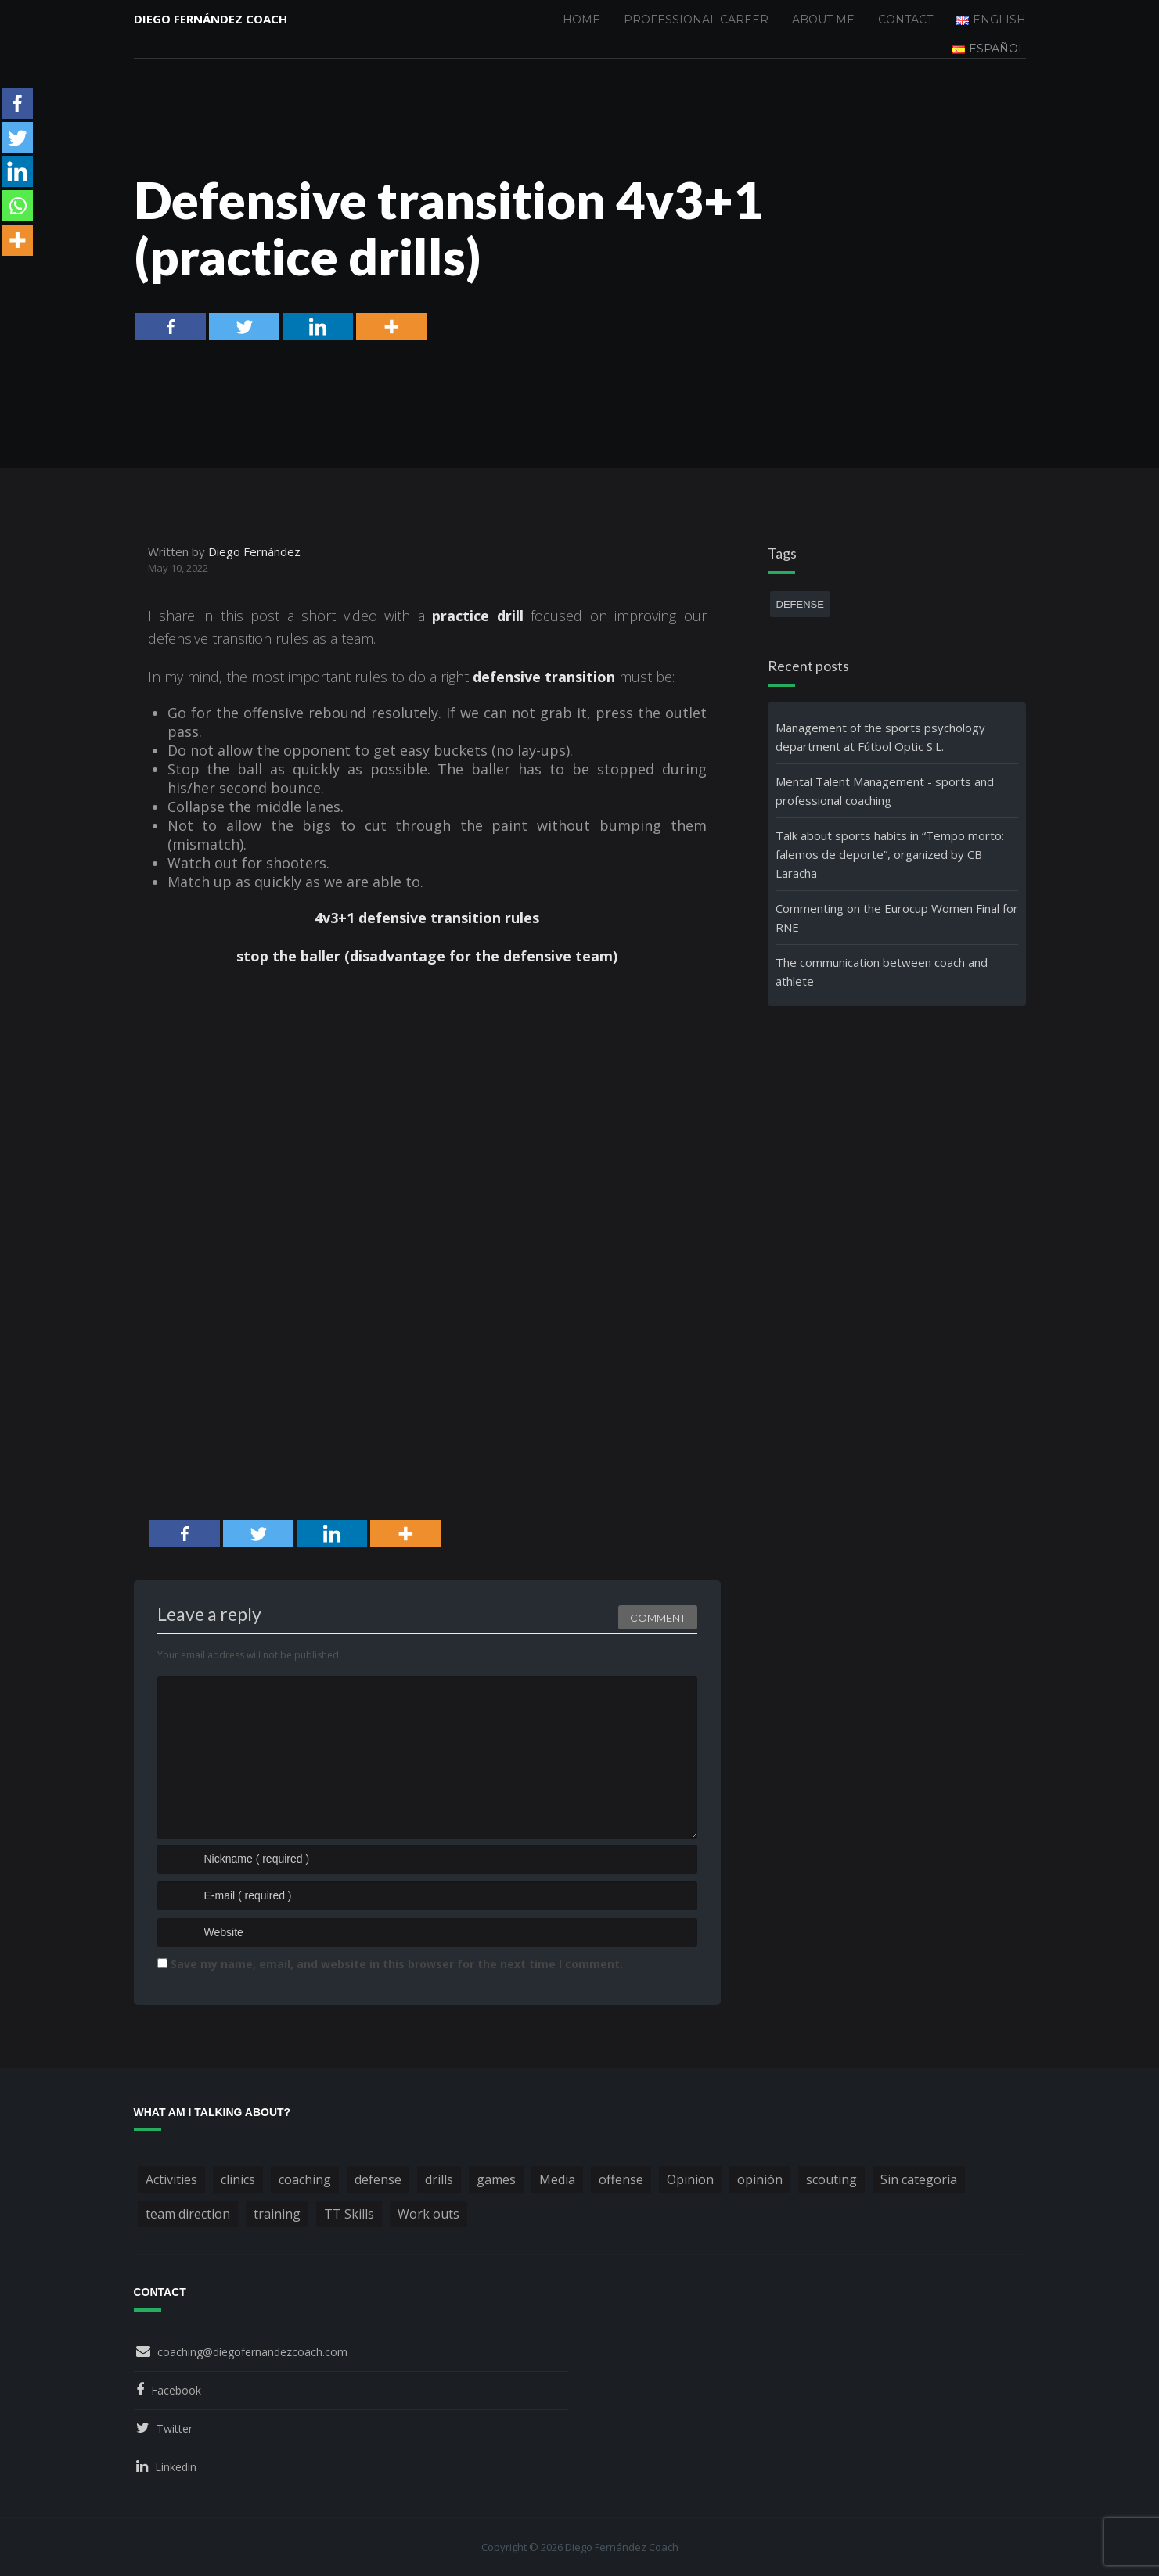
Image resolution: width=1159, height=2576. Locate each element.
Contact (905, 20)
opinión (760, 2179)
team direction (188, 2213)
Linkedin (175, 2466)
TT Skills (349, 2213)
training (277, 2213)
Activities (171, 2179)
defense (800, 604)
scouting (831, 2179)
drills (439, 2179)
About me (823, 20)
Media (557, 2179)
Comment (658, 1615)
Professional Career (696, 20)
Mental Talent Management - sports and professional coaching (885, 791)
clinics (238, 2179)
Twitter (175, 2428)
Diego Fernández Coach (210, 19)
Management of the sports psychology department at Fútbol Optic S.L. (880, 737)
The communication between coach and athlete (882, 971)
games (496, 2179)
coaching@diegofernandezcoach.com (252, 2351)
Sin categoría (918, 2179)
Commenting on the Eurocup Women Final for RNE (897, 917)
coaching (305, 2179)
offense (621, 2179)
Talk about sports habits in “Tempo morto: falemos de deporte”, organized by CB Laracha (890, 854)
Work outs (428, 2213)
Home (581, 20)
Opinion (690, 2179)
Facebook (176, 2390)
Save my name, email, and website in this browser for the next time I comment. (397, 1963)
